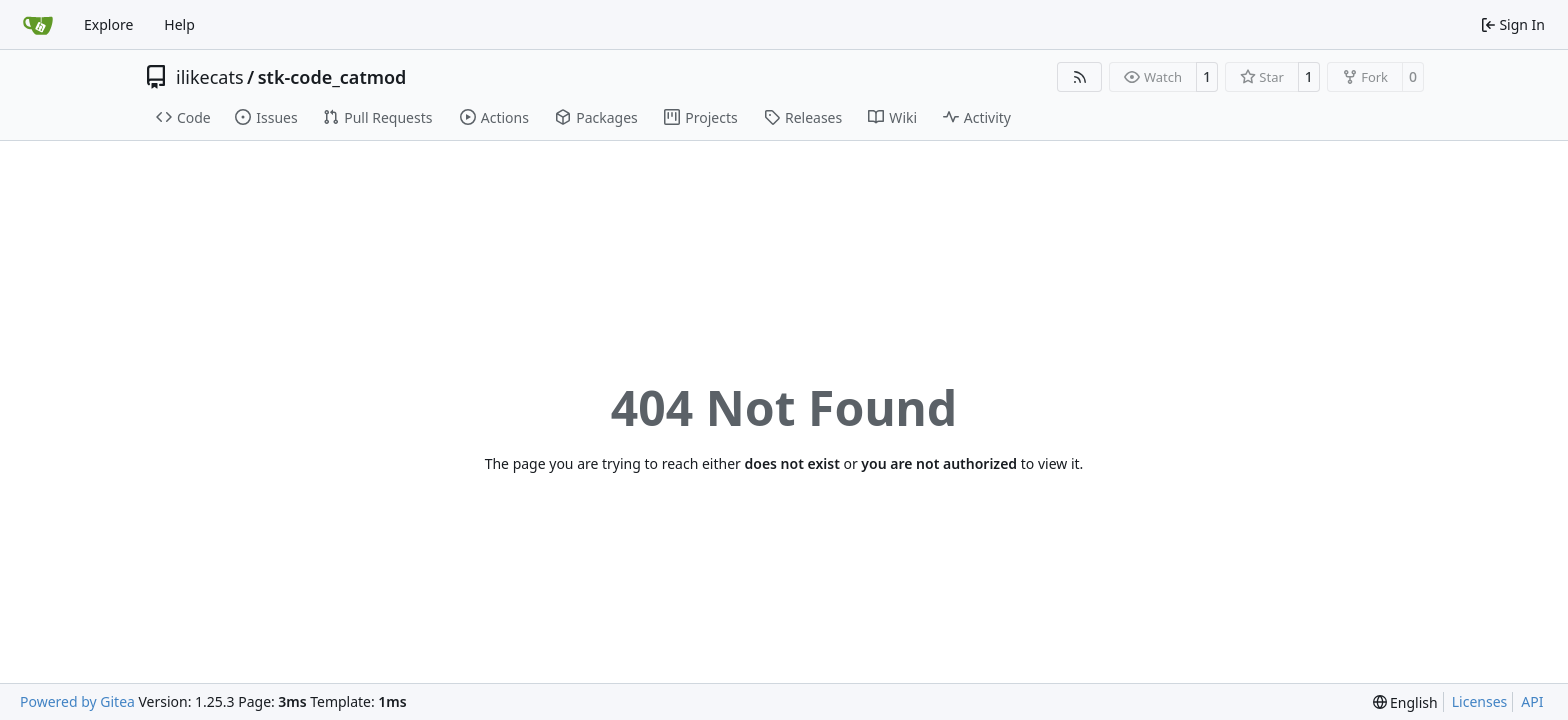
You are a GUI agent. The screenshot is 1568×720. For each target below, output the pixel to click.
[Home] (38, 25)
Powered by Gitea (77, 701)
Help (179, 24)
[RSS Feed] (1080, 77)
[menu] (1405, 702)
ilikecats (210, 77)
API (1532, 701)
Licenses (1480, 701)
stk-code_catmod (332, 77)
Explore (108, 24)
